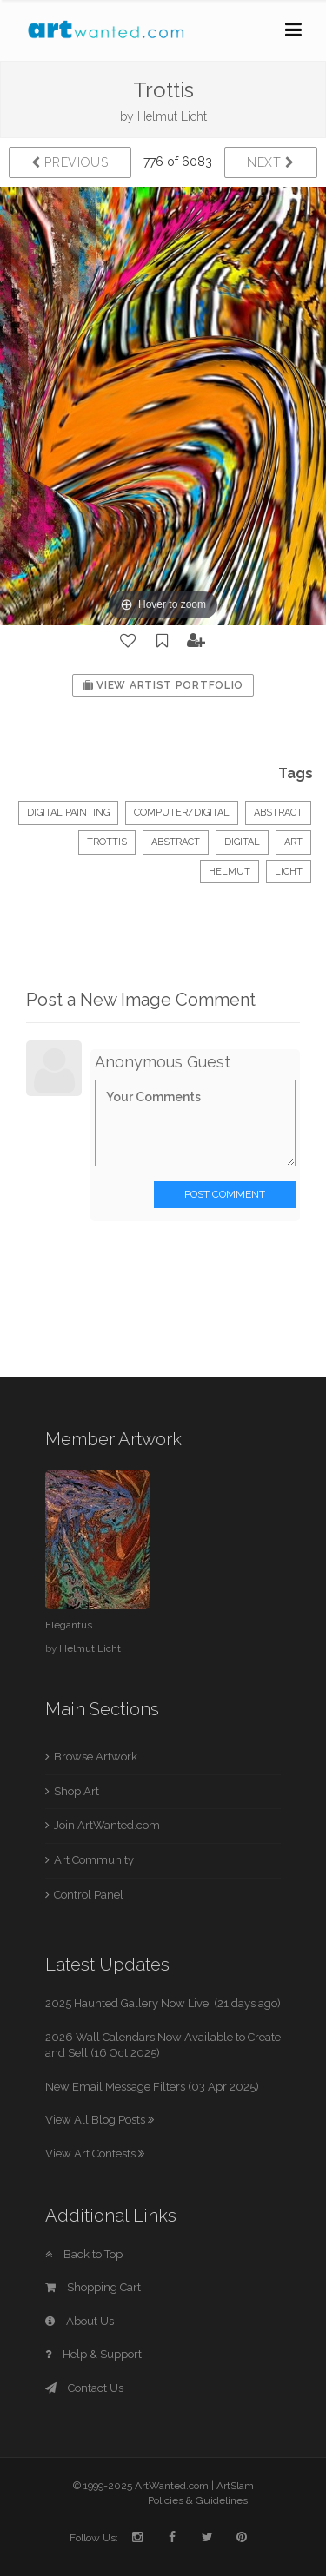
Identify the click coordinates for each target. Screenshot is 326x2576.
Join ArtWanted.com (107, 1825)
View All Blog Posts (99, 2119)
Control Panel (88, 1894)
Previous (70, 162)
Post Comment (224, 1194)
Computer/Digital (182, 812)
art (293, 842)
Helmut (229, 871)
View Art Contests (94, 2153)
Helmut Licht (172, 116)
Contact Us (84, 2387)
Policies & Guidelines (198, 2500)
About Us (79, 2321)
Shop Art (76, 1791)
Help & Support (93, 2354)
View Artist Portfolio (163, 685)
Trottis (107, 842)
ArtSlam (235, 2486)
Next (271, 162)
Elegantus (68, 1625)
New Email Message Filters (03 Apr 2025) (152, 2086)
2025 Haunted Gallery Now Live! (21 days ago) (163, 2003)
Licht (289, 871)
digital (242, 842)
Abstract (278, 812)
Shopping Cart (93, 2287)
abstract (175, 842)
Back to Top (84, 2254)
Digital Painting (68, 812)
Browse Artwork (95, 1756)
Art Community (94, 1859)
